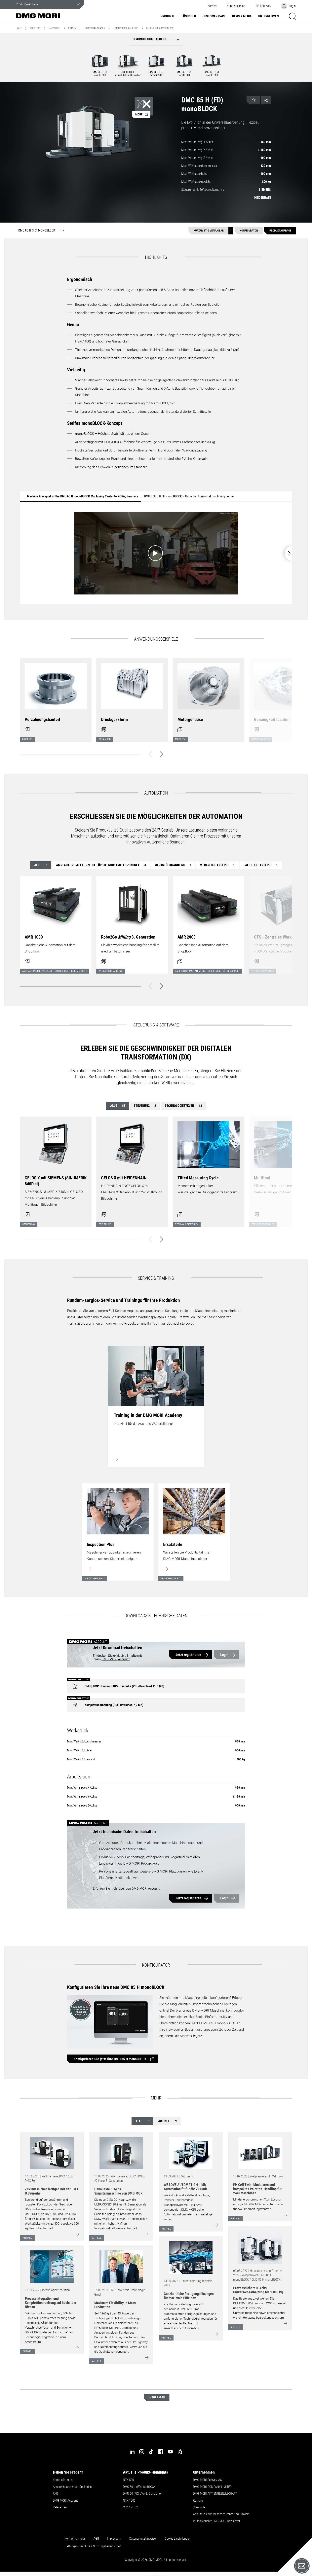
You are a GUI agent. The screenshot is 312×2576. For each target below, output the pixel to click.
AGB (96, 2538)
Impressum (114, 2538)
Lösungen (188, 16)
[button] (236, 6)
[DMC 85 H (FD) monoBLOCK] (40, 230)
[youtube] (170, 2451)
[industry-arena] (180, 2451)
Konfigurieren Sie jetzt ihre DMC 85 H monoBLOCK (110, 2059)
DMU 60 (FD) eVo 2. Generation (142, 2493)
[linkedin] (132, 2451)
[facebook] (160, 2451)
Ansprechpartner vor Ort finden (72, 2487)
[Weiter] (162, 754)
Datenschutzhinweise (142, 2538)
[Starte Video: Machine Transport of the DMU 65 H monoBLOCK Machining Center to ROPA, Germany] (156, 553)
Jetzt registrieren (188, 1655)
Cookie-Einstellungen (177, 2538)
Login (224, 1655)
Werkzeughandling (217, 865)
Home (19, 28)
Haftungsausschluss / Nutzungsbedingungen (92, 2546)
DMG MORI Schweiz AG (207, 2480)
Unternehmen (268, 16)
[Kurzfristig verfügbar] (210, 230)
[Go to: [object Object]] (52, 2153)
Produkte (168, 16)
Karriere (212, 6)
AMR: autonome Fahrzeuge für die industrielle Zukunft (101, 865)
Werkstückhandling (173, 865)
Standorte (199, 2507)
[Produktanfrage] (280, 230)
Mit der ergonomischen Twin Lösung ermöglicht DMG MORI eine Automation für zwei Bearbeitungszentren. (258, 2204)
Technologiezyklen (183, 1106)
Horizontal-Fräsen (94, 28)
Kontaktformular (63, 2480)
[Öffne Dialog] (56, 697)
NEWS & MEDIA (242, 16)
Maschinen (54, 28)
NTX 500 (128, 2480)
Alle (40, 865)
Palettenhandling (261, 865)
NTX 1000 (129, 2500)
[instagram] (141, 2451)
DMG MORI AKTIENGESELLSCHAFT (215, 2493)
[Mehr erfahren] (118, 1529)
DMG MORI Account (115, 1659)
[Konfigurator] (249, 230)
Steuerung (145, 1106)
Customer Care (214, 16)
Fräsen (72, 28)
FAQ (55, 2493)
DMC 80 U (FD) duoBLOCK (139, 2487)
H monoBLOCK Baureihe (125, 28)
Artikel (167, 2121)
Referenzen (60, 2507)
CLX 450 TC (130, 2507)
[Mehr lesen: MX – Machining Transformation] (144, 108)
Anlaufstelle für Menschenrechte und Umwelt (221, 2514)
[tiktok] (151, 2451)
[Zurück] (150, 754)
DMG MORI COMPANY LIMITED (212, 2487)
